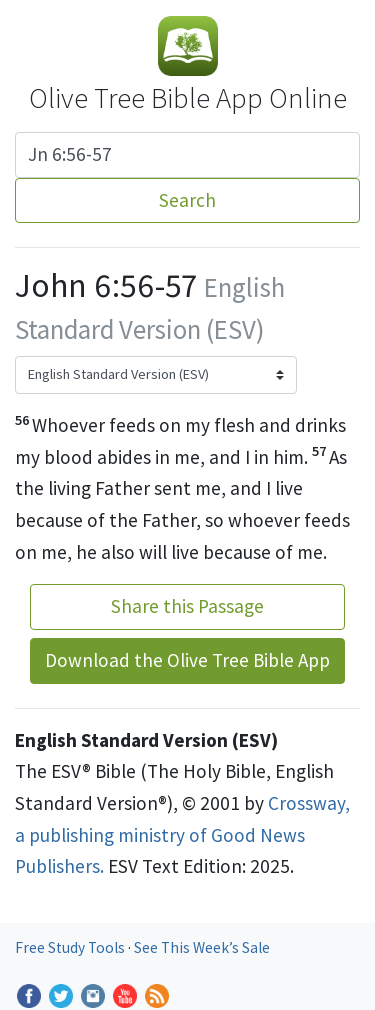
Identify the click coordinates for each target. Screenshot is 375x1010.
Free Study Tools (71, 947)
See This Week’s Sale (202, 947)
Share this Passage (187, 606)
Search (187, 200)
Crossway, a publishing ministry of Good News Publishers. (182, 834)
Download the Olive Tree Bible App (187, 660)
